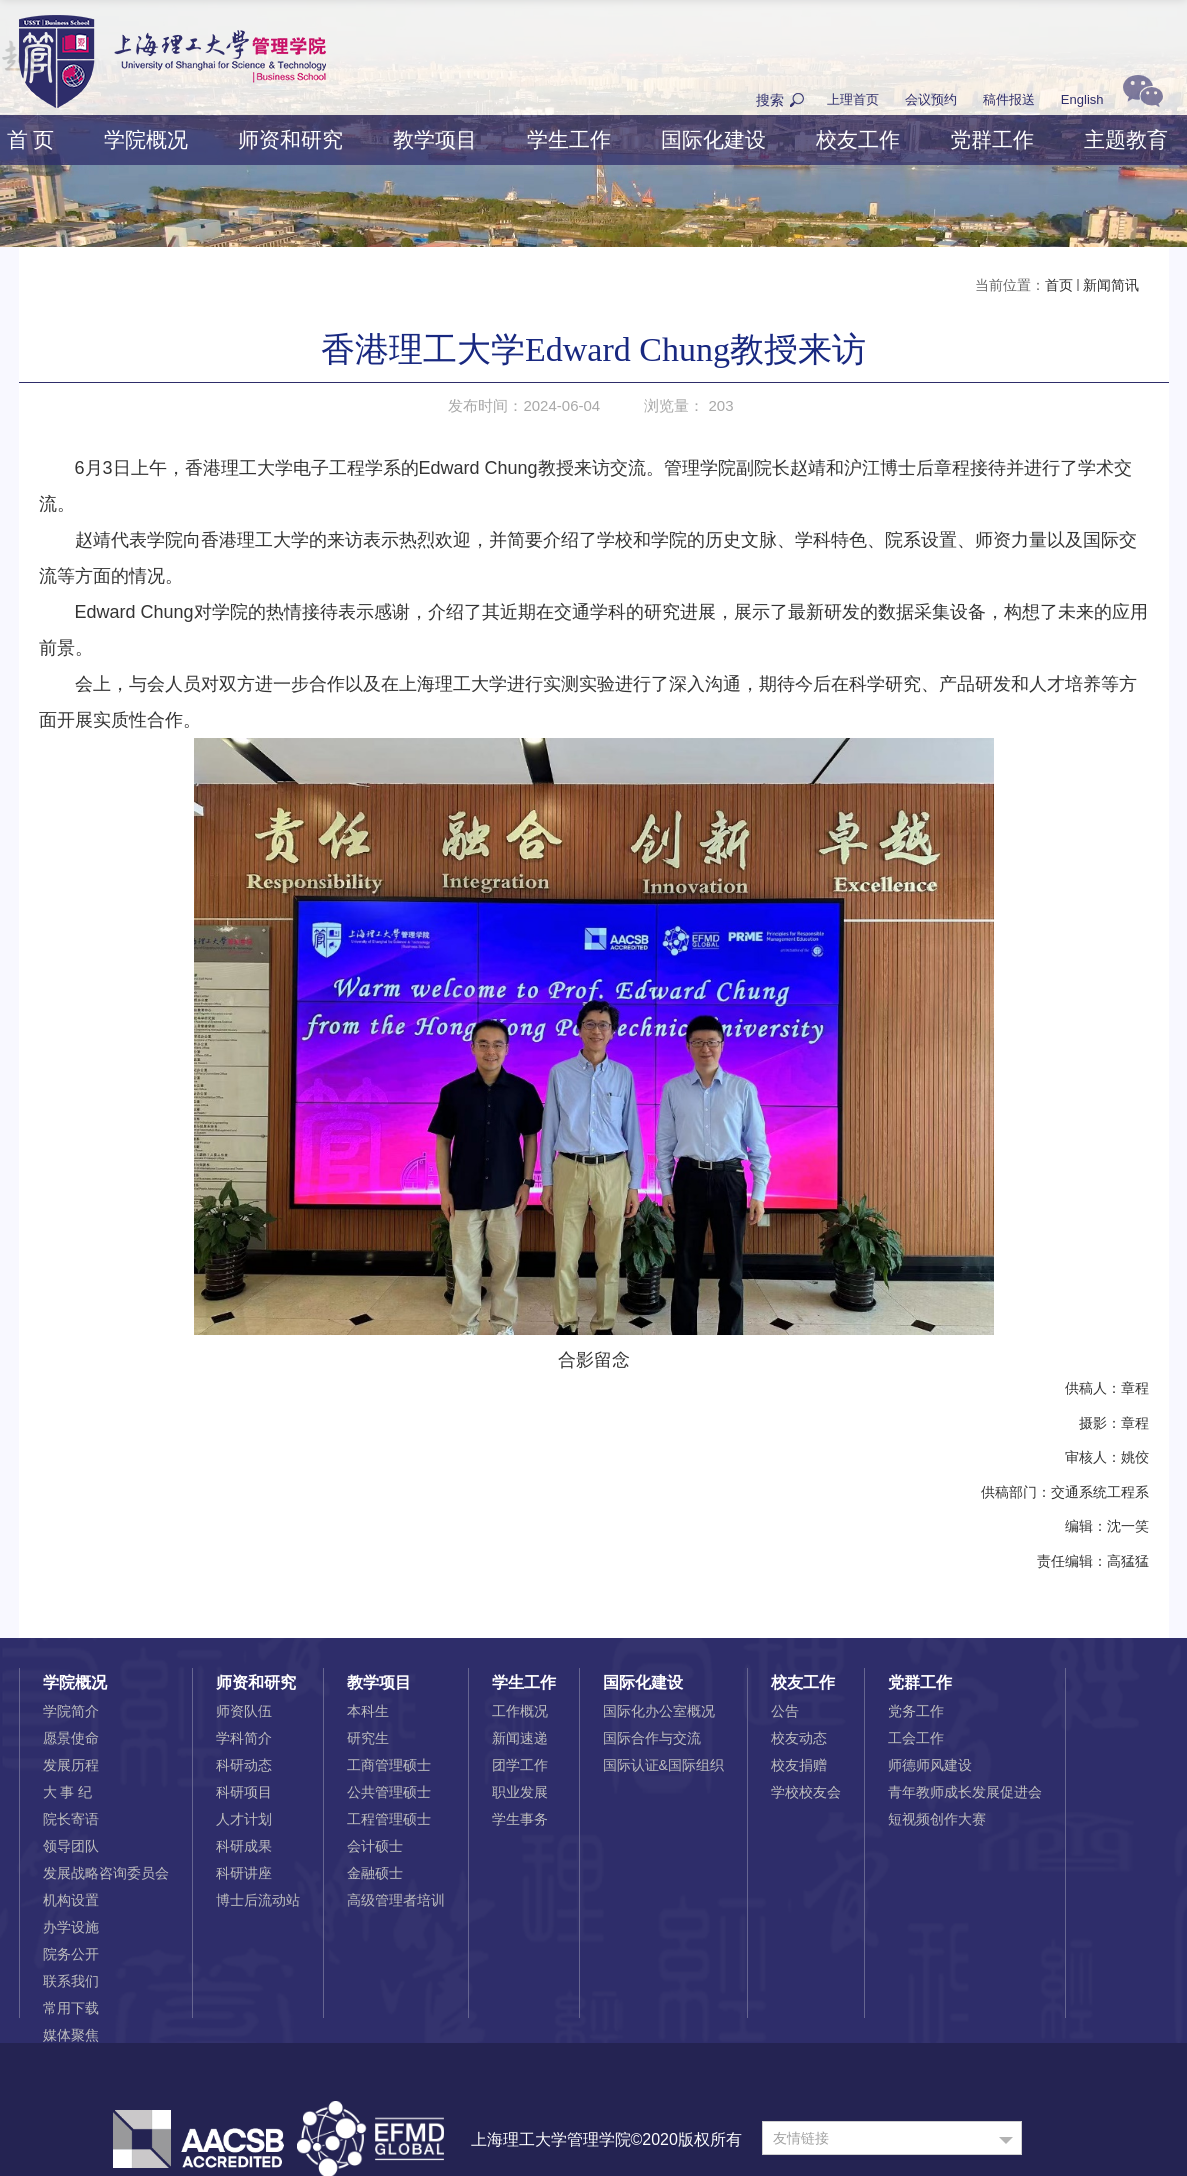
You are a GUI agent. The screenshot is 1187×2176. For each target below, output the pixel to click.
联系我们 (71, 1981)
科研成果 (244, 1846)
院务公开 (71, 1954)
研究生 (368, 1738)
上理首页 (853, 99)
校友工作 (858, 139)
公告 (785, 1711)
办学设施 (71, 1927)
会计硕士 (375, 1846)
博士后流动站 (258, 1900)
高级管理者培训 (396, 1900)
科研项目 (244, 1792)
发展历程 (71, 1765)
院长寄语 (71, 1819)
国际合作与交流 (652, 1738)
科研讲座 (244, 1873)
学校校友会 (806, 1792)
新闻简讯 (1111, 285)
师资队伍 (244, 1711)
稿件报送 (1009, 99)
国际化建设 (713, 139)
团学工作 (520, 1765)
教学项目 (435, 139)
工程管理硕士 (389, 1819)
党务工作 (916, 1711)
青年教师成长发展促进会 (965, 1792)
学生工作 (569, 139)
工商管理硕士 (389, 1765)
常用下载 (71, 2008)
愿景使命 (71, 1738)
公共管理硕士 (389, 1792)
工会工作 (916, 1738)
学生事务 (520, 1819)
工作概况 (520, 1711)
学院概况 (146, 139)
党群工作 (992, 139)
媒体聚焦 (71, 2035)
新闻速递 (520, 1738)
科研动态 (244, 1765)
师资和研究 (290, 139)
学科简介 (244, 1738)
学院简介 (71, 1711)
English (1082, 99)
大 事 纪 (68, 1792)
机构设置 (71, 1900)
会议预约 (931, 99)
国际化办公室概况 (659, 1711)
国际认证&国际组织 (663, 1765)
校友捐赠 (799, 1765)
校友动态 (799, 1738)
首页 (1059, 285)
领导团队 (71, 1846)
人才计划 (244, 1819)
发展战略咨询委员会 (106, 1873)
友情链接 (801, 2138)
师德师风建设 (930, 1765)
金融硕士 (375, 1873)
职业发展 (520, 1792)
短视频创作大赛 (937, 1819)
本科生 (368, 1711)
